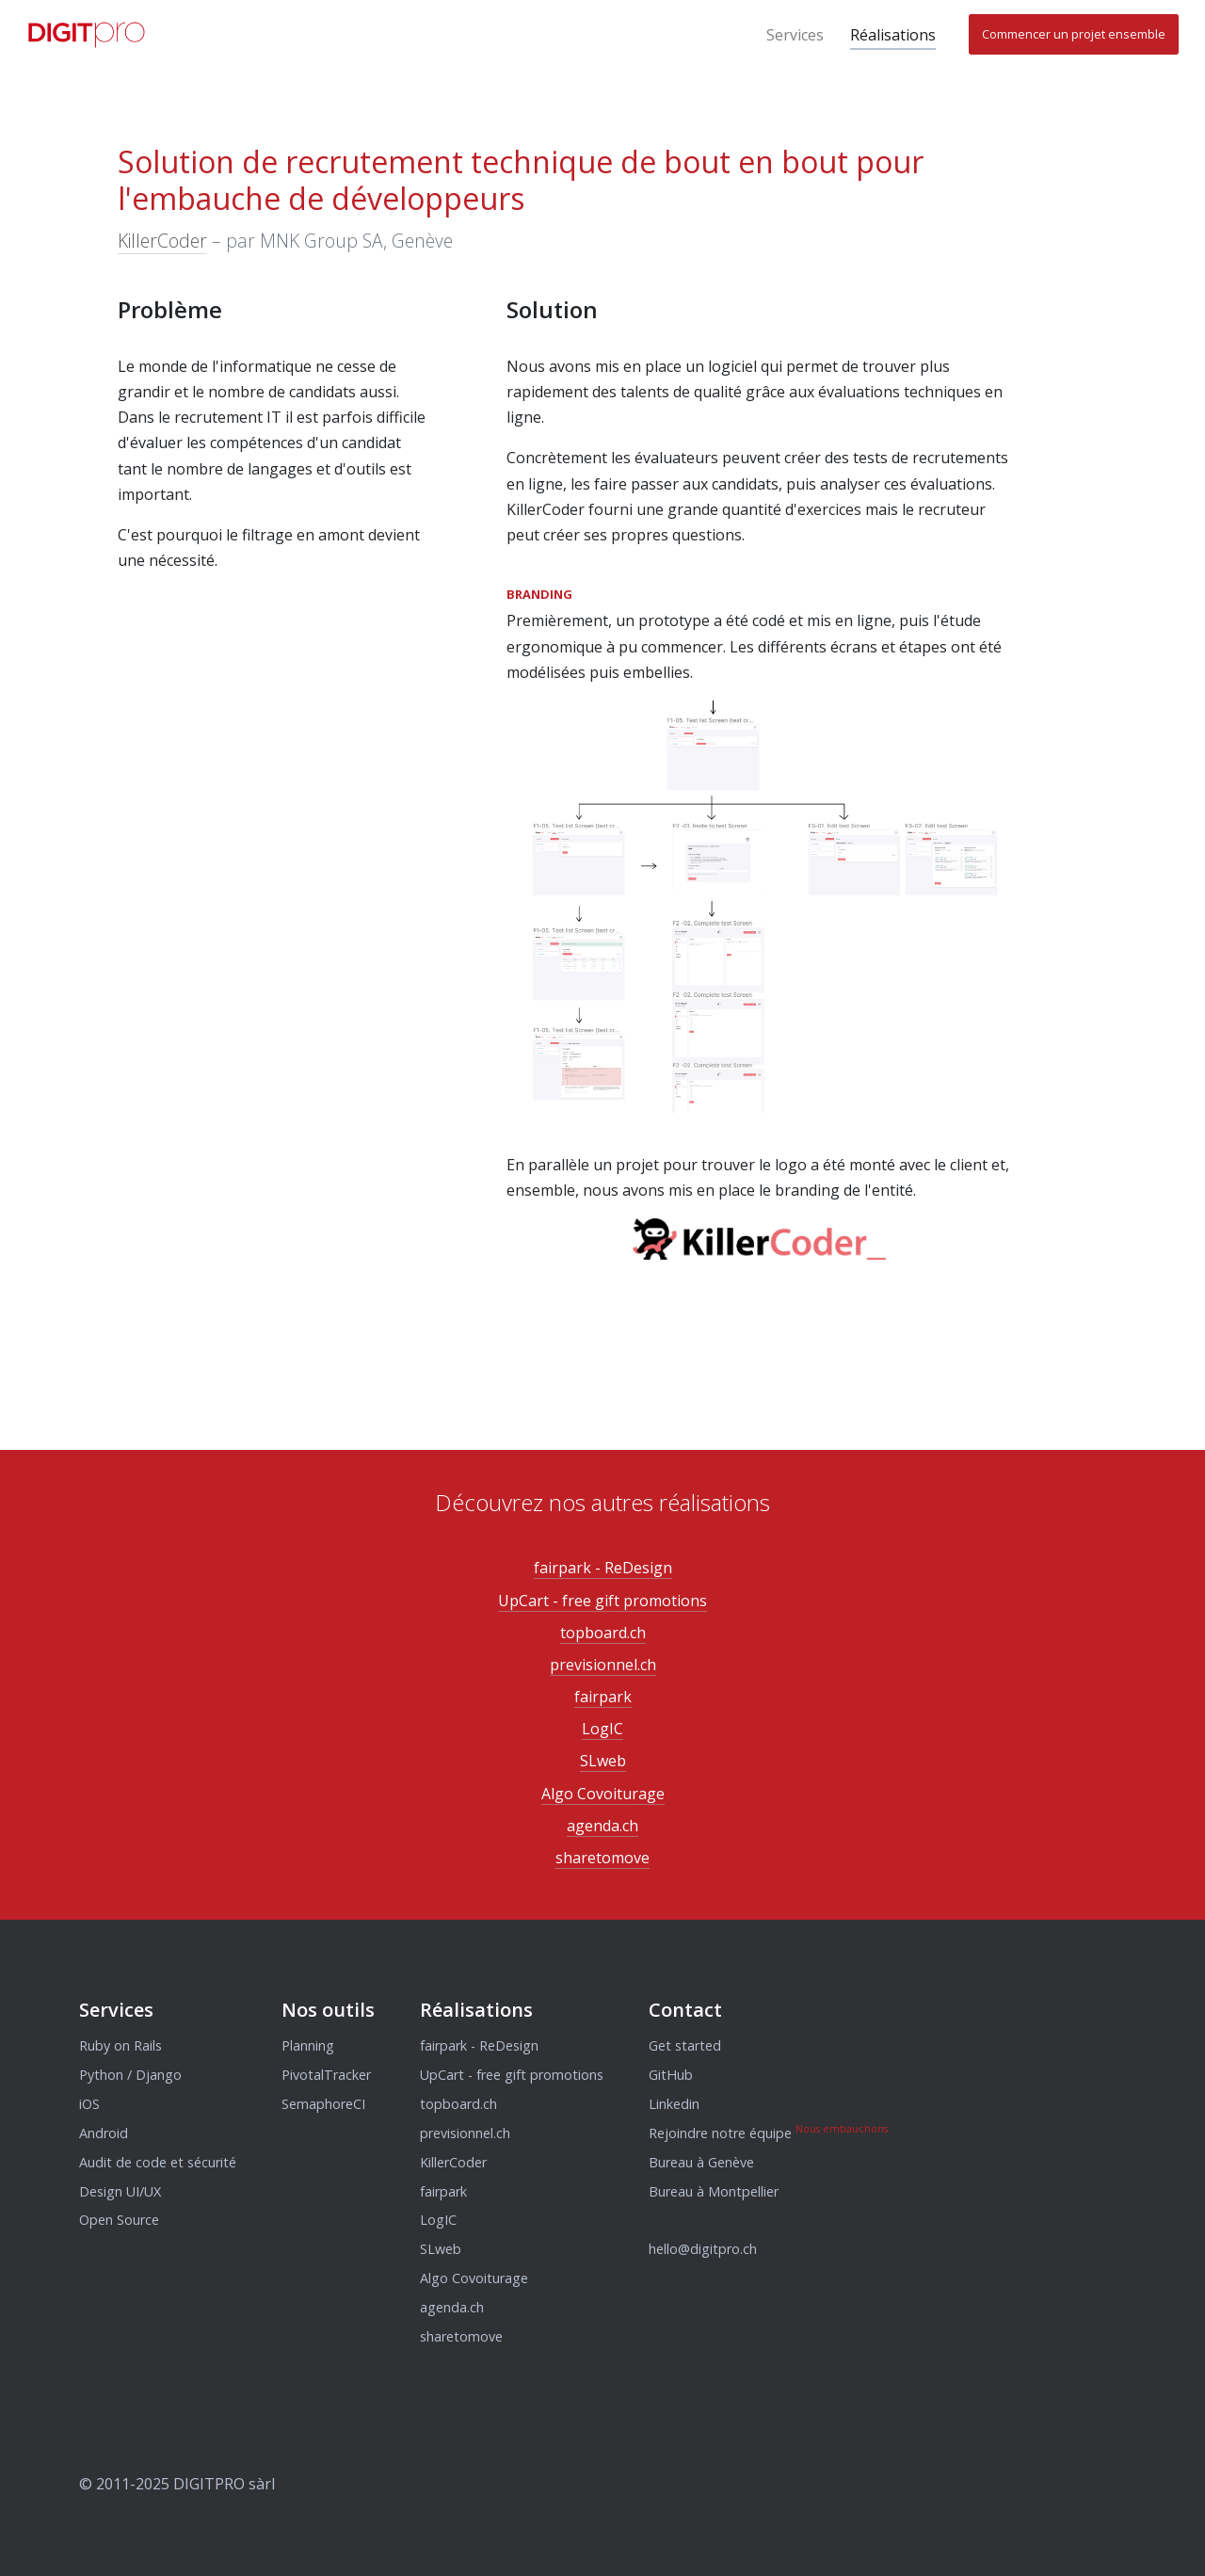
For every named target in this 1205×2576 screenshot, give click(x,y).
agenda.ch (602, 1825)
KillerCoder (162, 240)
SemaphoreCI (323, 2104)
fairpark (603, 1696)
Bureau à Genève (701, 2162)
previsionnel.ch (603, 1664)
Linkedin (674, 2104)
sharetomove (602, 1857)
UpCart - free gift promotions (602, 1600)
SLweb (603, 1760)
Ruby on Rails (120, 2045)
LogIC (602, 1728)
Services (795, 34)
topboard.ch (603, 1632)
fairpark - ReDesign (603, 1567)
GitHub (671, 2075)
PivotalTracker (326, 2075)
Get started (685, 2045)
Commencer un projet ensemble (1073, 33)
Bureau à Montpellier (714, 2191)
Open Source (119, 2220)
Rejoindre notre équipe (720, 2133)
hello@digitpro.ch (703, 2249)
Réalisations (893, 34)
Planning (307, 2045)
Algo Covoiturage (603, 1793)
